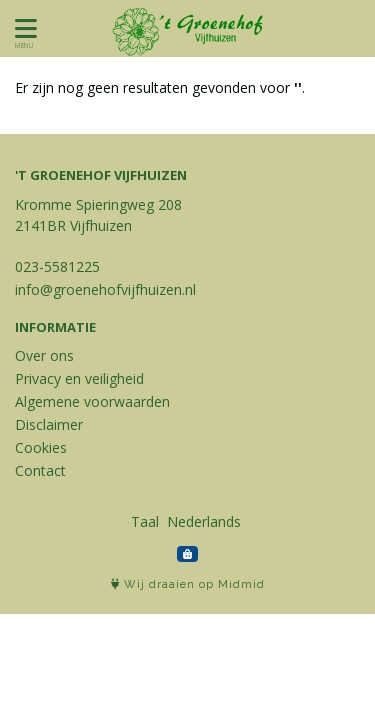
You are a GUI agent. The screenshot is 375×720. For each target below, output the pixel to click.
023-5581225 (57, 266)
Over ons (44, 355)
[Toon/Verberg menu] (22, 28)
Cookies (41, 447)
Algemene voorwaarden (92, 401)
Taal (145, 521)
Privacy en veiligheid (79, 378)
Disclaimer (49, 424)
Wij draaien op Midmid (188, 584)
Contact (40, 470)
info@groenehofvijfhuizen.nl (105, 289)
